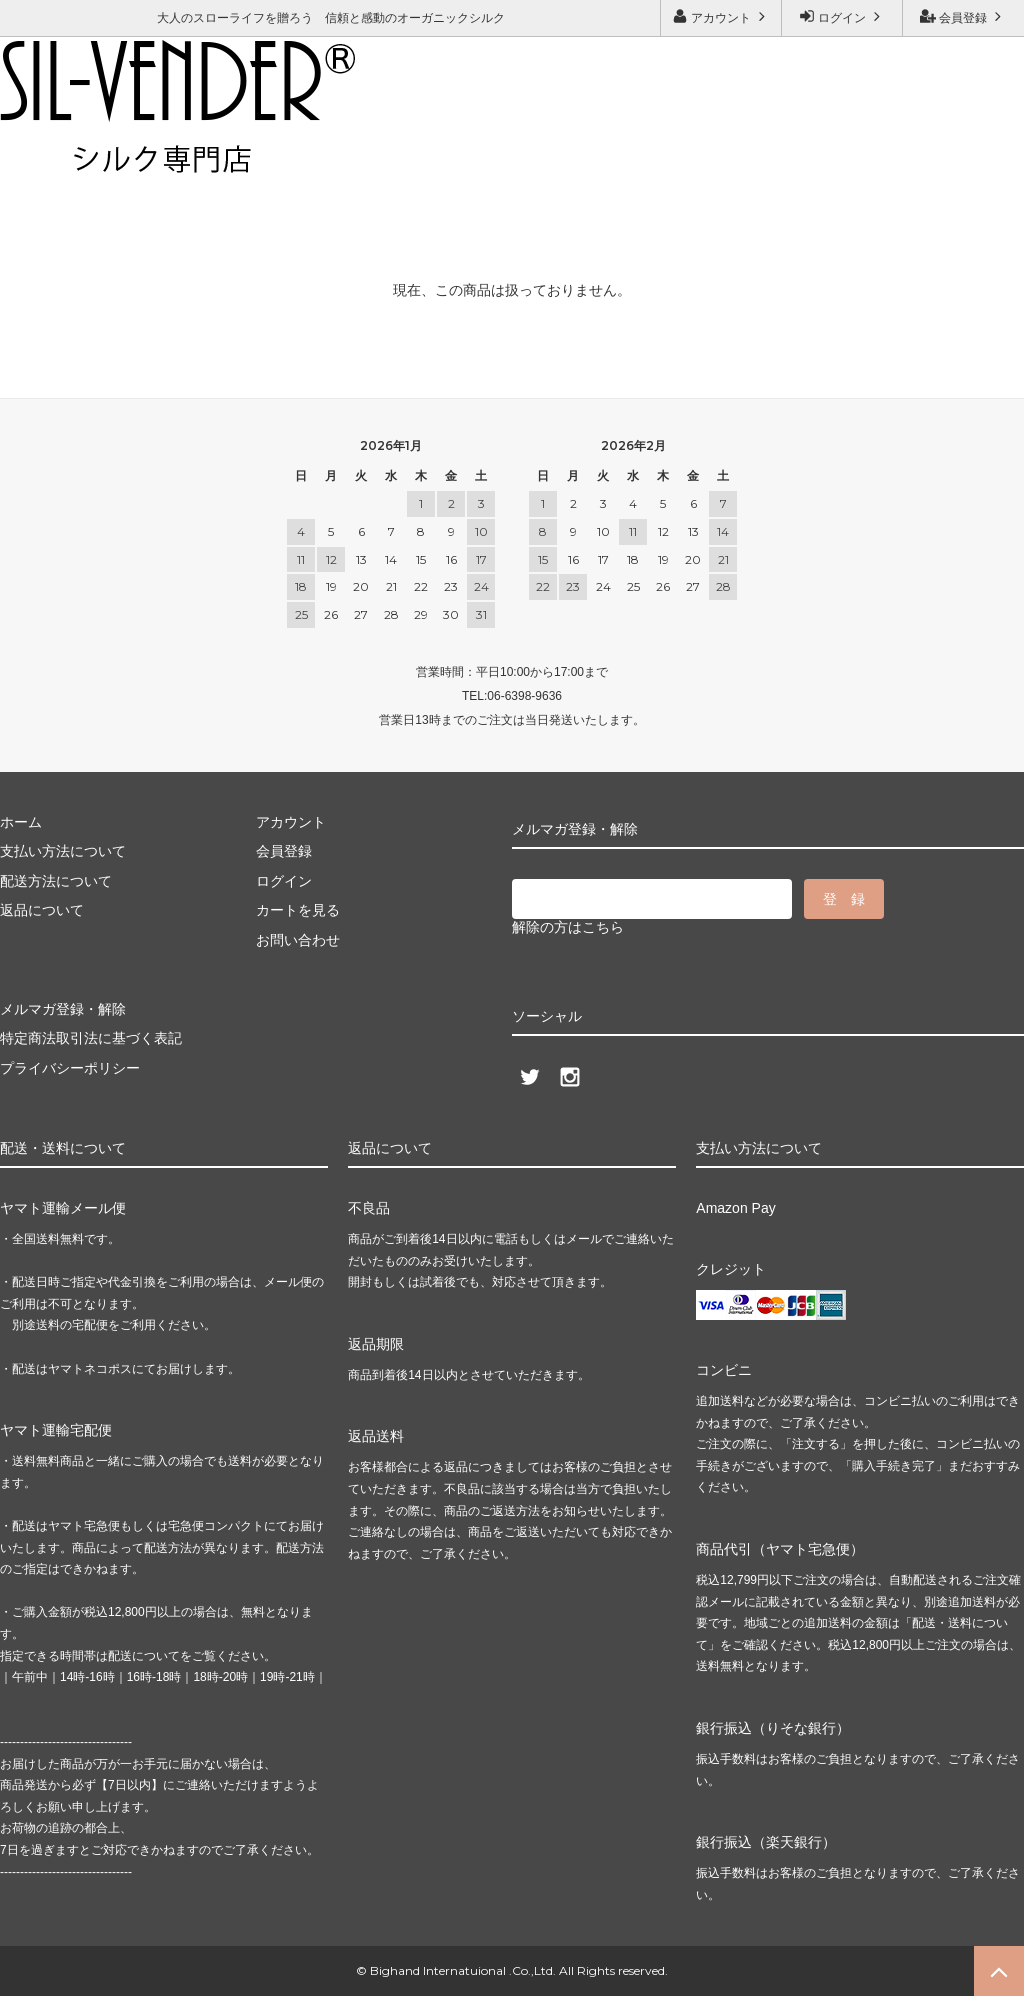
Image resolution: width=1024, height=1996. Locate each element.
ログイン (842, 16)
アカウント (721, 16)
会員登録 (963, 16)
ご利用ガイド (45, 156)
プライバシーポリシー (70, 1068)
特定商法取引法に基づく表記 (91, 1038)
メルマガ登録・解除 (295, 156)
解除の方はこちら (568, 927)
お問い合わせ (159, 156)
